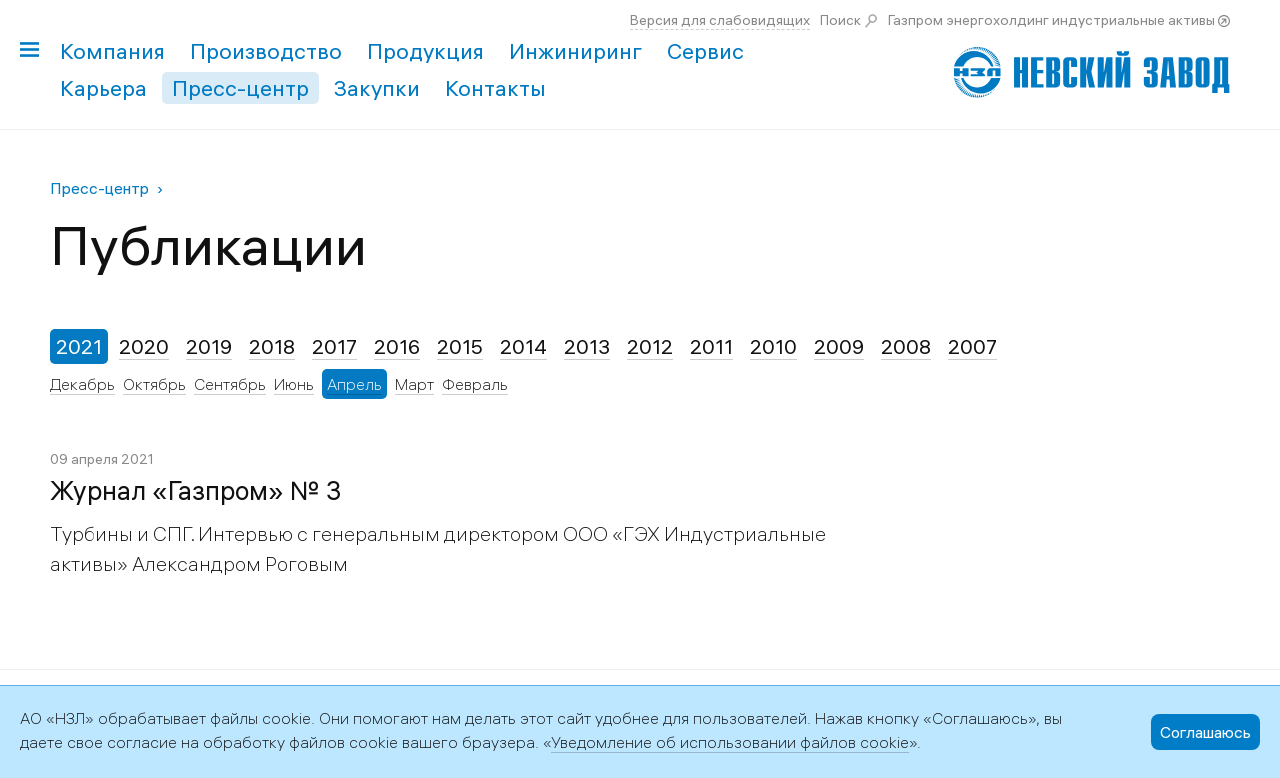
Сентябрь (230, 384)
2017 (334, 346)
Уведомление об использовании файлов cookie (730, 742)
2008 (906, 346)
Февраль (475, 384)
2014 (523, 346)
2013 (587, 346)
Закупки (377, 88)
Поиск (840, 20)
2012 (650, 346)
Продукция (425, 51)
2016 (397, 346)
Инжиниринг (575, 51)
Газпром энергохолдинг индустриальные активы (1051, 20)
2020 (144, 346)
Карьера (103, 88)
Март (414, 384)
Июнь (294, 384)
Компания (112, 51)
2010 (773, 346)
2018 (272, 346)
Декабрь (82, 384)
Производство (266, 51)
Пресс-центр (240, 88)
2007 (972, 346)
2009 (839, 346)
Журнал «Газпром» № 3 (195, 491)
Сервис (705, 51)
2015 (460, 346)
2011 (711, 346)
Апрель (354, 384)
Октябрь (154, 384)
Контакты (495, 88)
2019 (209, 346)
